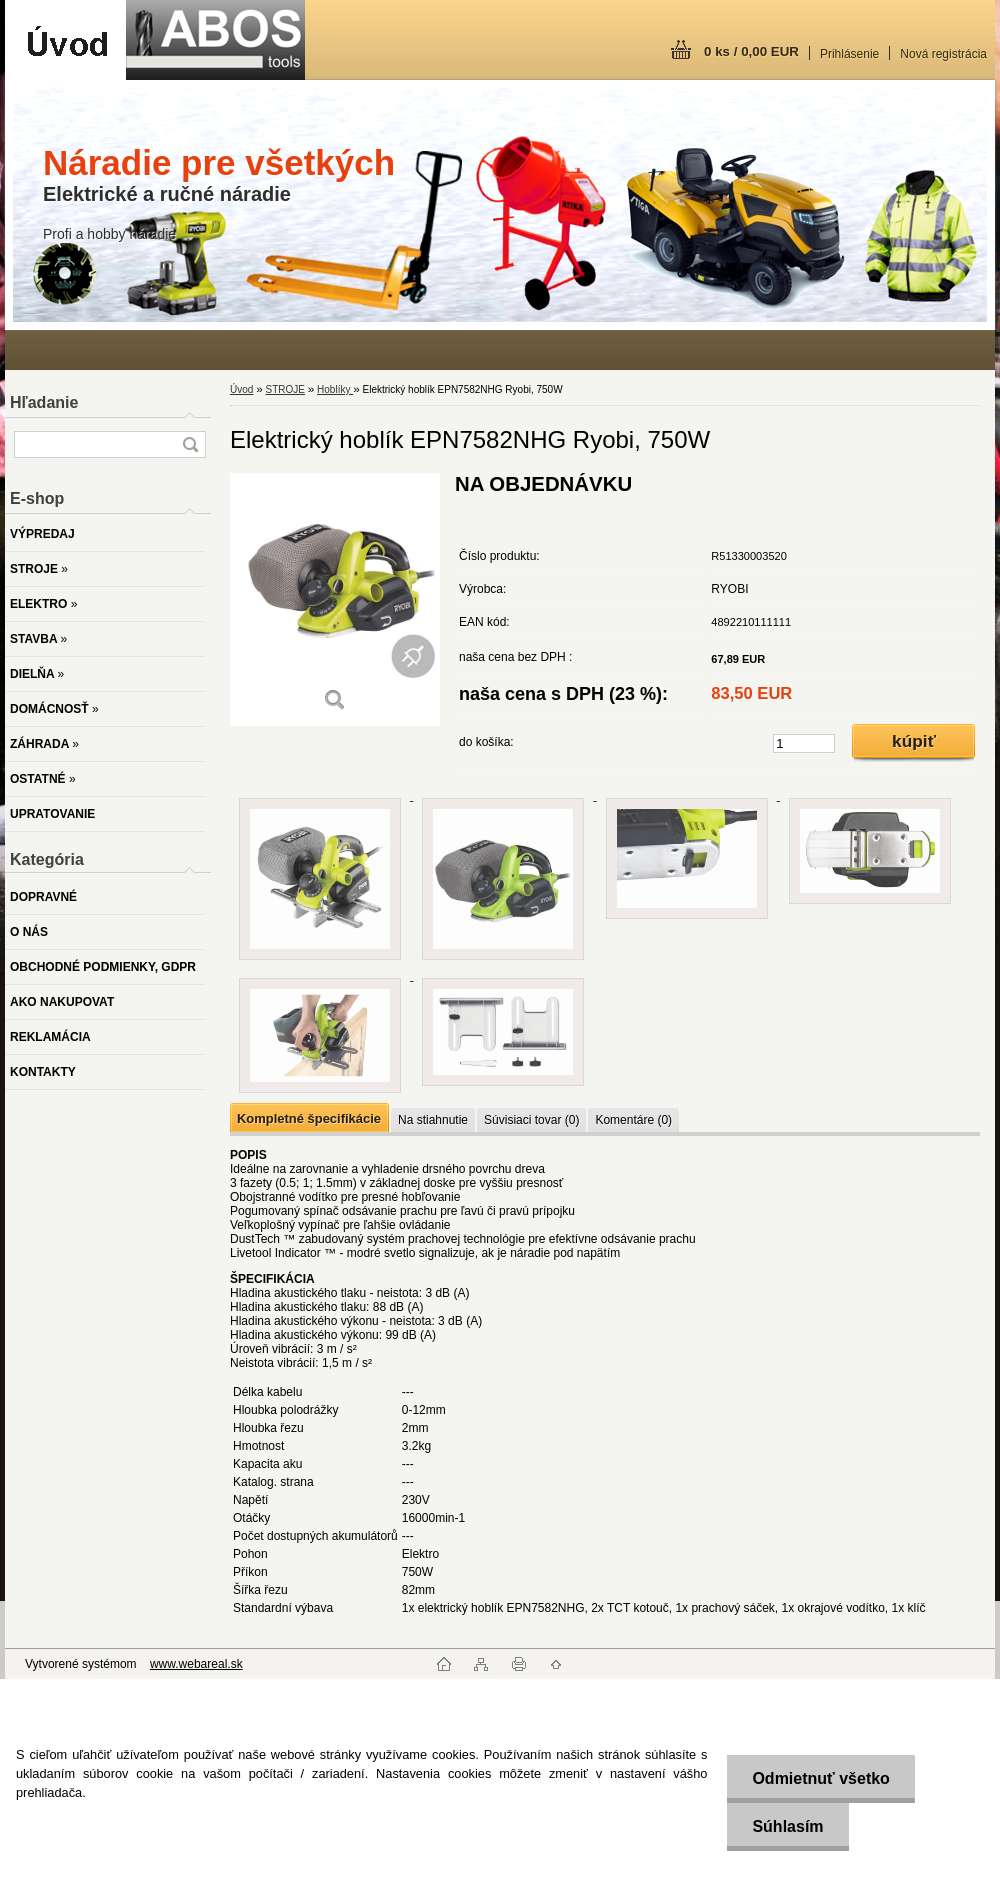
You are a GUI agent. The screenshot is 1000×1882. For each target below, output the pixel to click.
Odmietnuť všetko (820, 1778)
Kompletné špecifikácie (309, 1118)
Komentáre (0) (633, 1120)
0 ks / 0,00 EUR (751, 51)
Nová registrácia (943, 54)
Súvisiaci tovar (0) (531, 1120)
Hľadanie (44, 402)
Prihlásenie (849, 54)
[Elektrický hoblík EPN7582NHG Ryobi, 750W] (335, 599)
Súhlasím (787, 1826)
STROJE (284, 389)
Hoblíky (335, 389)
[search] (190, 444)
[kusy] (804, 743)
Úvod (241, 389)
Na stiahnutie (433, 1120)
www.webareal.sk (196, 1664)
